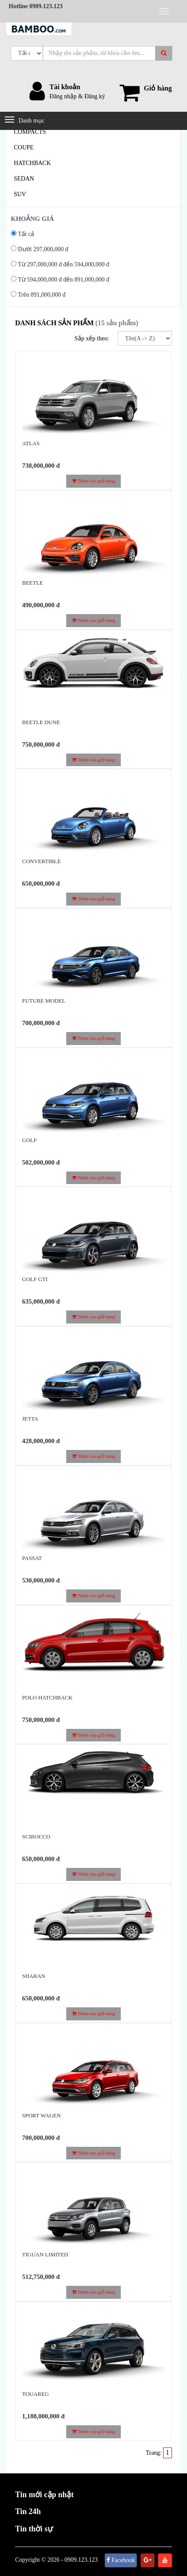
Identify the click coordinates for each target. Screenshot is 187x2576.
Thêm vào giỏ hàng (93, 480)
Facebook (120, 2560)
